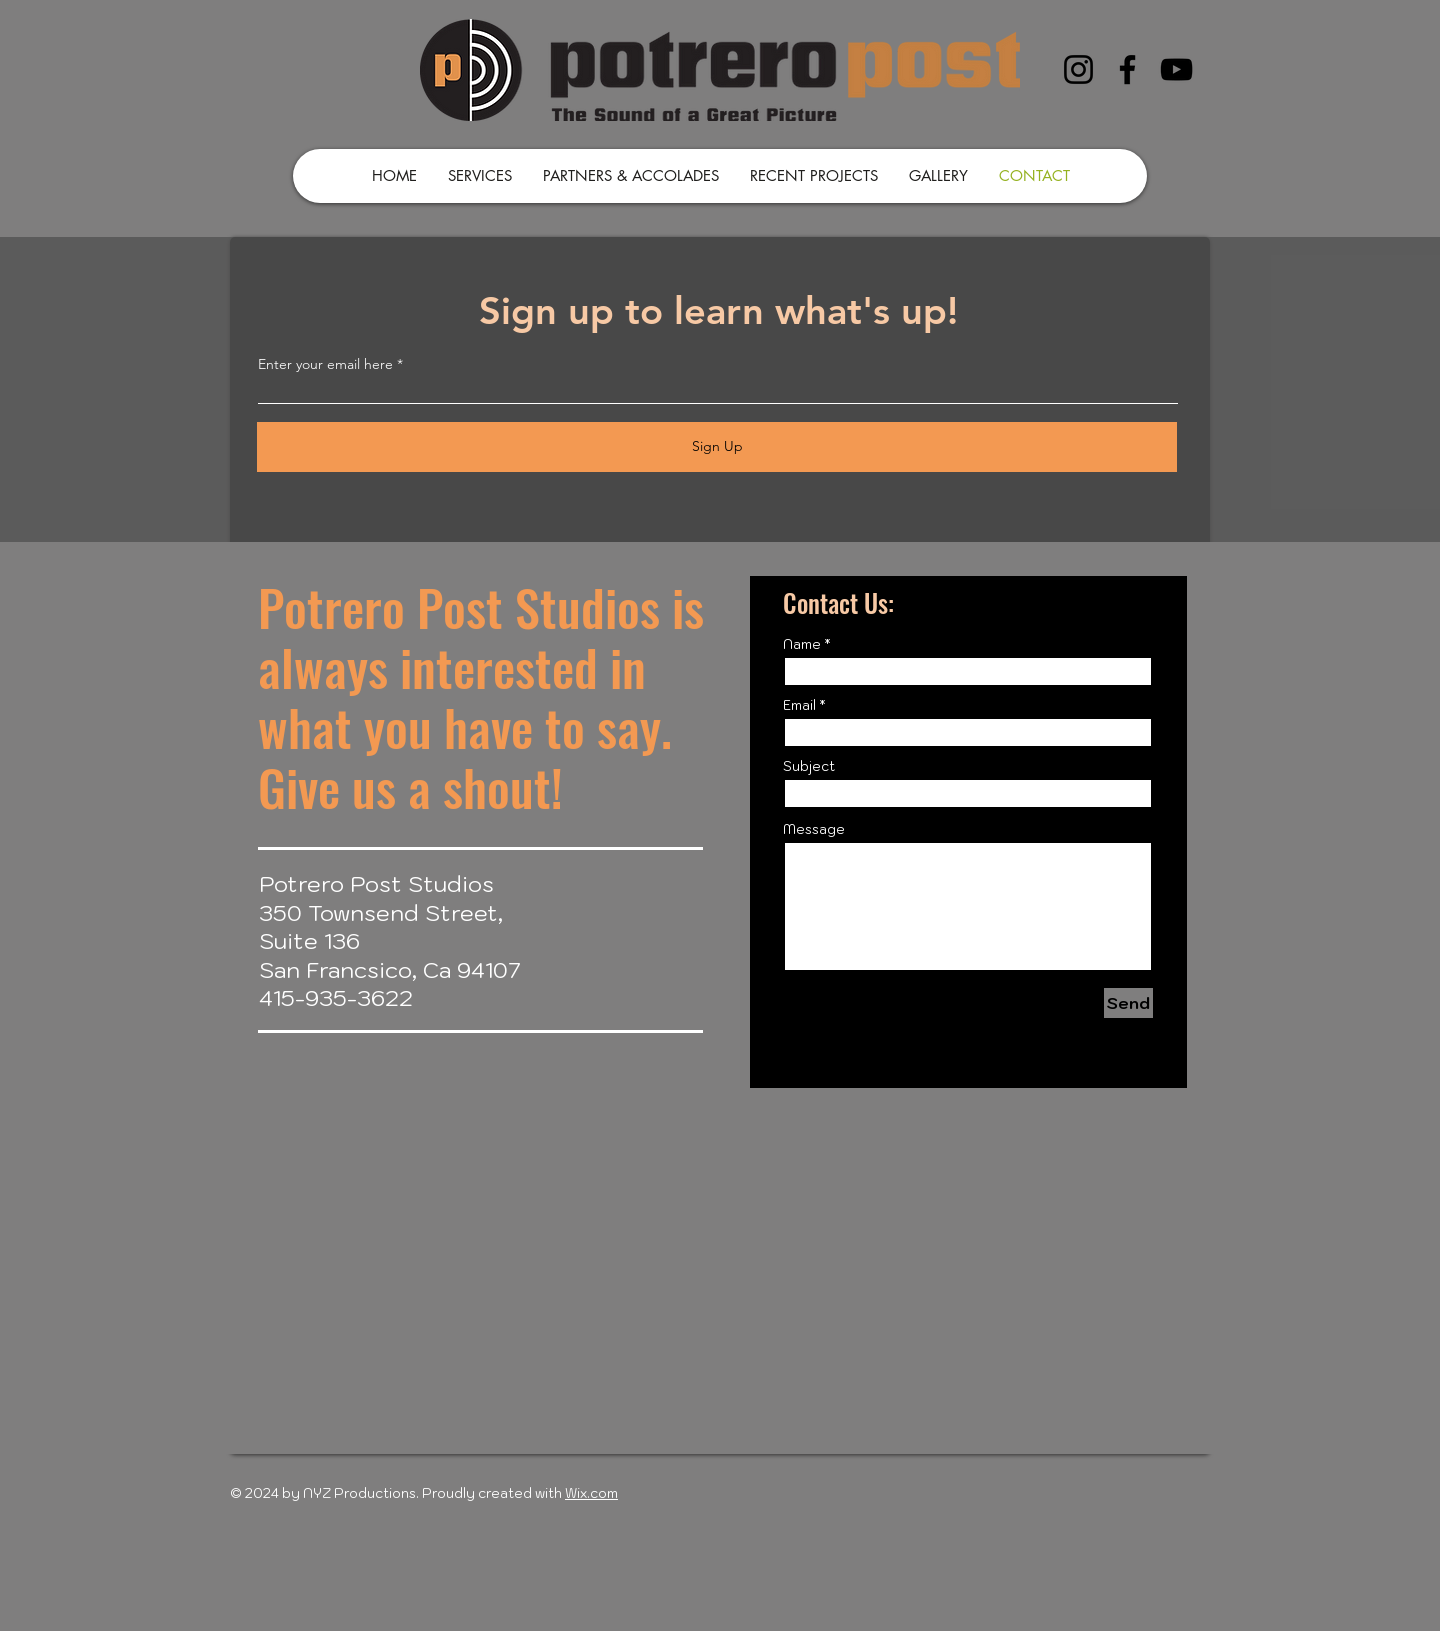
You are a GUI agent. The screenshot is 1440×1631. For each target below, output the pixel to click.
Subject (809, 766)
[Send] (1128, 1003)
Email (799, 705)
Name (802, 644)
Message (814, 829)
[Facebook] (1127, 69)
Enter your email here (325, 364)
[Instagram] (1078, 69)
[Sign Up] (717, 447)
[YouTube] (1176, 69)
